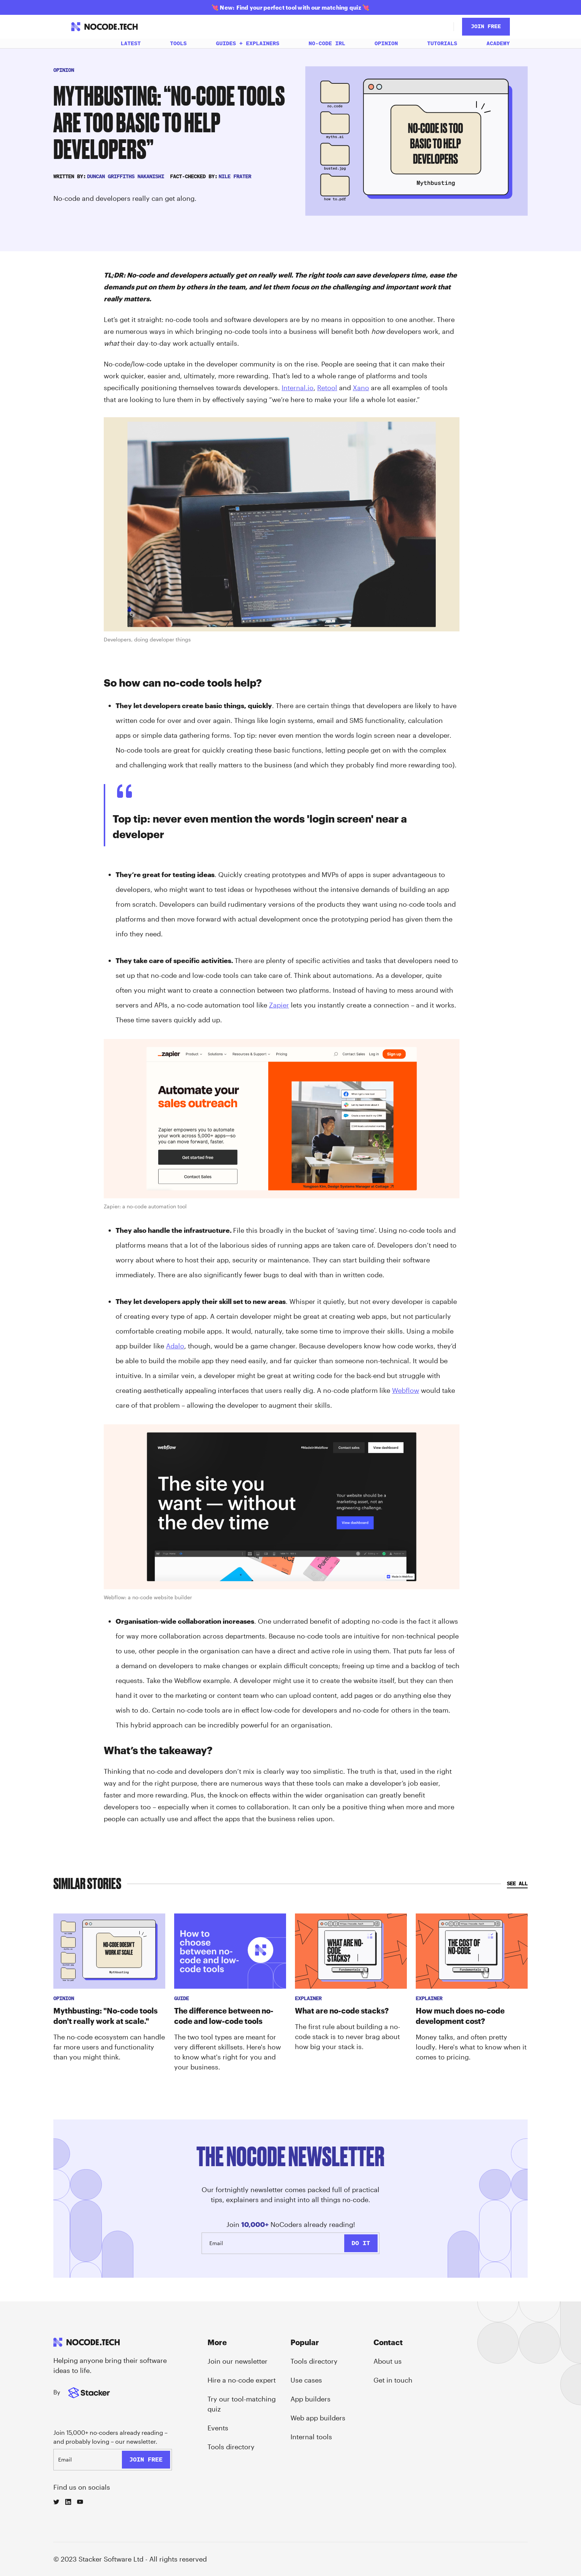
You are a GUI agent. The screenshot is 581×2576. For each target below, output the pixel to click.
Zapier (279, 1005)
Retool (327, 388)
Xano (361, 388)
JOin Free (486, 26)
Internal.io (297, 388)
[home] (104, 26)
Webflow (405, 1390)
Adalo (175, 1346)
